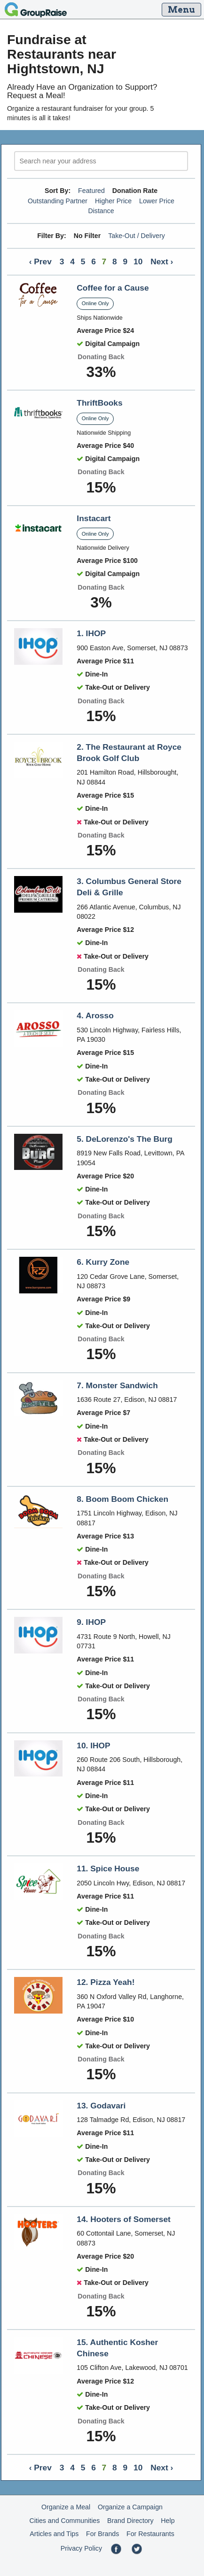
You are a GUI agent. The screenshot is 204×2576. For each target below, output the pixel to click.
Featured (91, 190)
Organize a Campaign (130, 2507)
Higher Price (113, 201)
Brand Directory (130, 2520)
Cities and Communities (64, 2520)
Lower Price (156, 201)
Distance (101, 211)
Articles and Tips (54, 2534)
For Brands (102, 2534)
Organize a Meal (65, 2507)
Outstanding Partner (57, 201)
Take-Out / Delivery (136, 235)
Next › (161, 261)
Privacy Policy (81, 2548)
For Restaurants (150, 2534)
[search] (101, 161)
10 (137, 261)
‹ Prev (40, 261)
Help (167, 2520)
